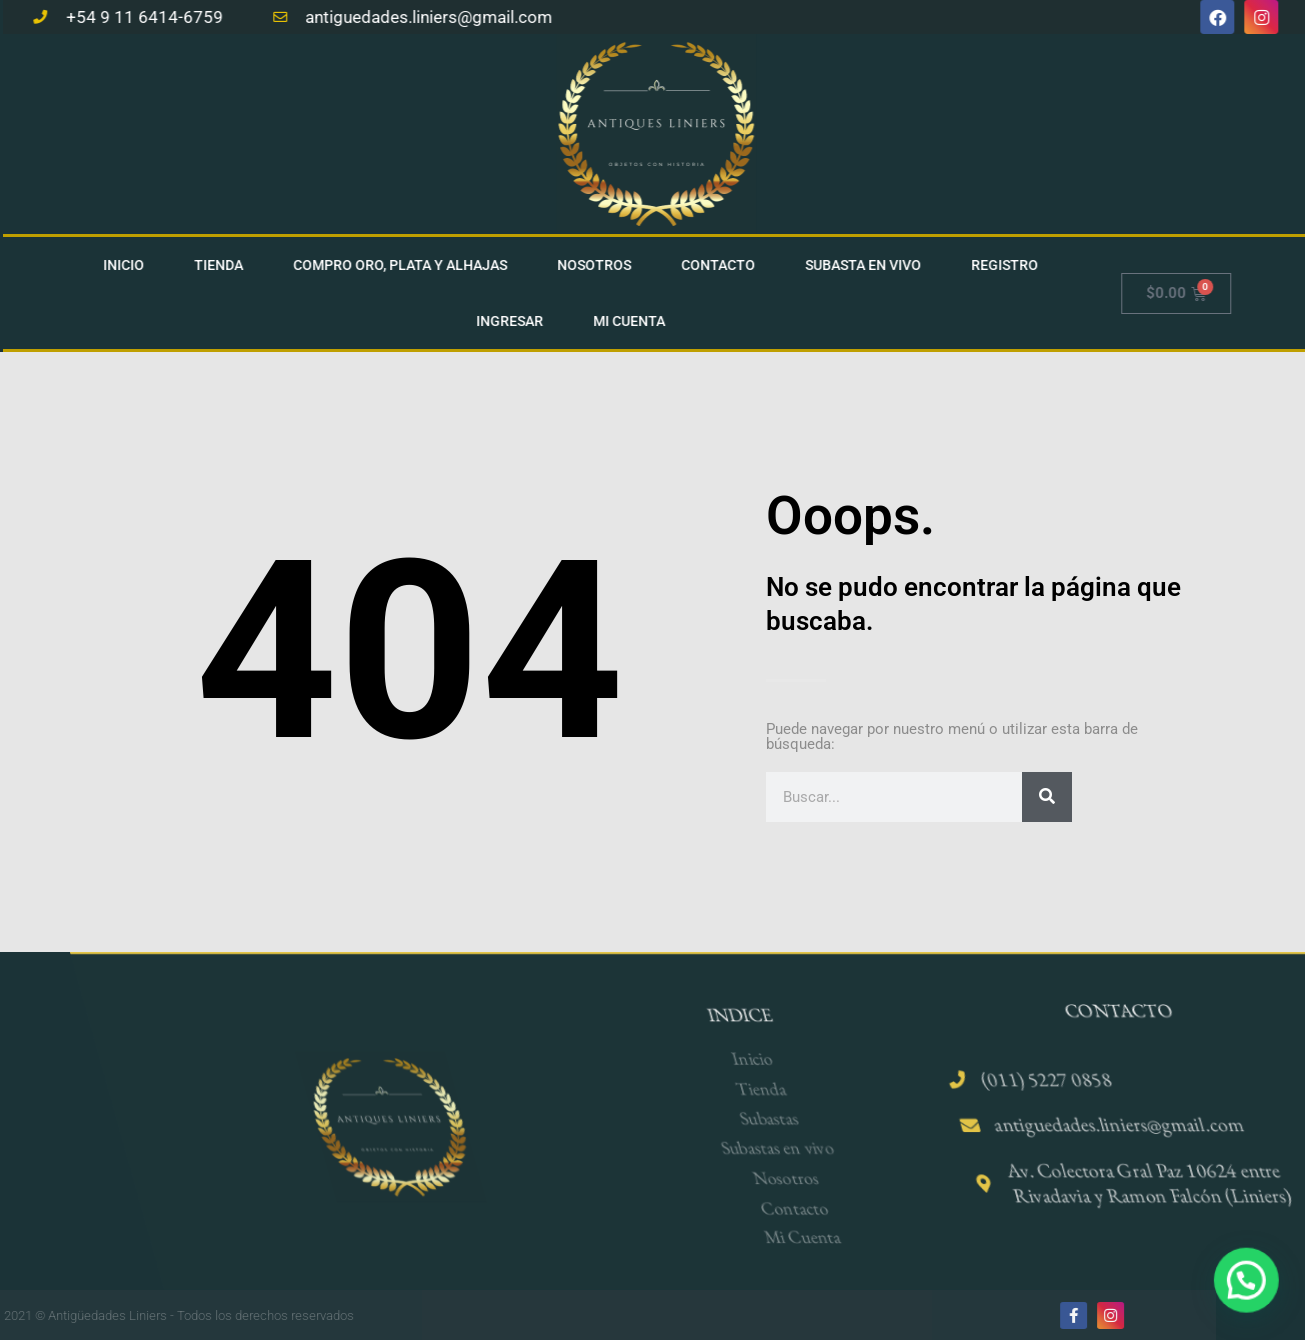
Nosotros (601, 265)
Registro (1011, 265)
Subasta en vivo (870, 265)
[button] (1253, 1299)
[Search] (1047, 797)
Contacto (725, 265)
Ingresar (516, 321)
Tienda (225, 265)
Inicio (130, 265)
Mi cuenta (636, 321)
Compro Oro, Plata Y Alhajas (407, 265)
